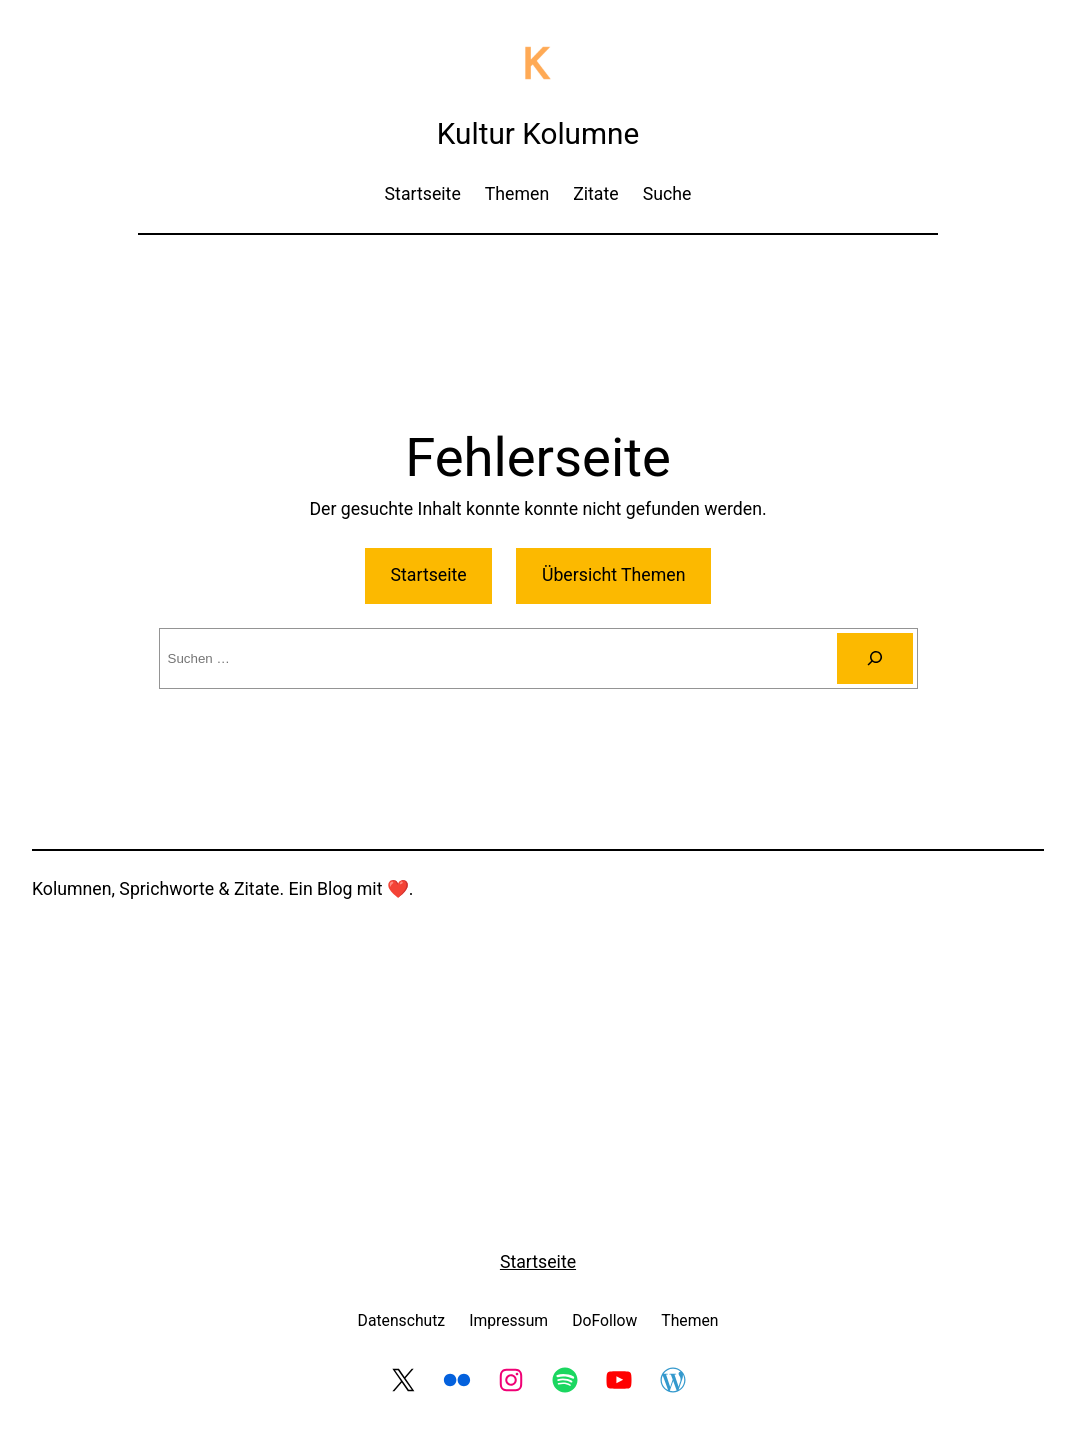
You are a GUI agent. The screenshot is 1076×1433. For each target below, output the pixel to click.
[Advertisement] (538, 304)
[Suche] (874, 659)
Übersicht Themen (614, 575)
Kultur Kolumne (538, 133)
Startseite (429, 575)
